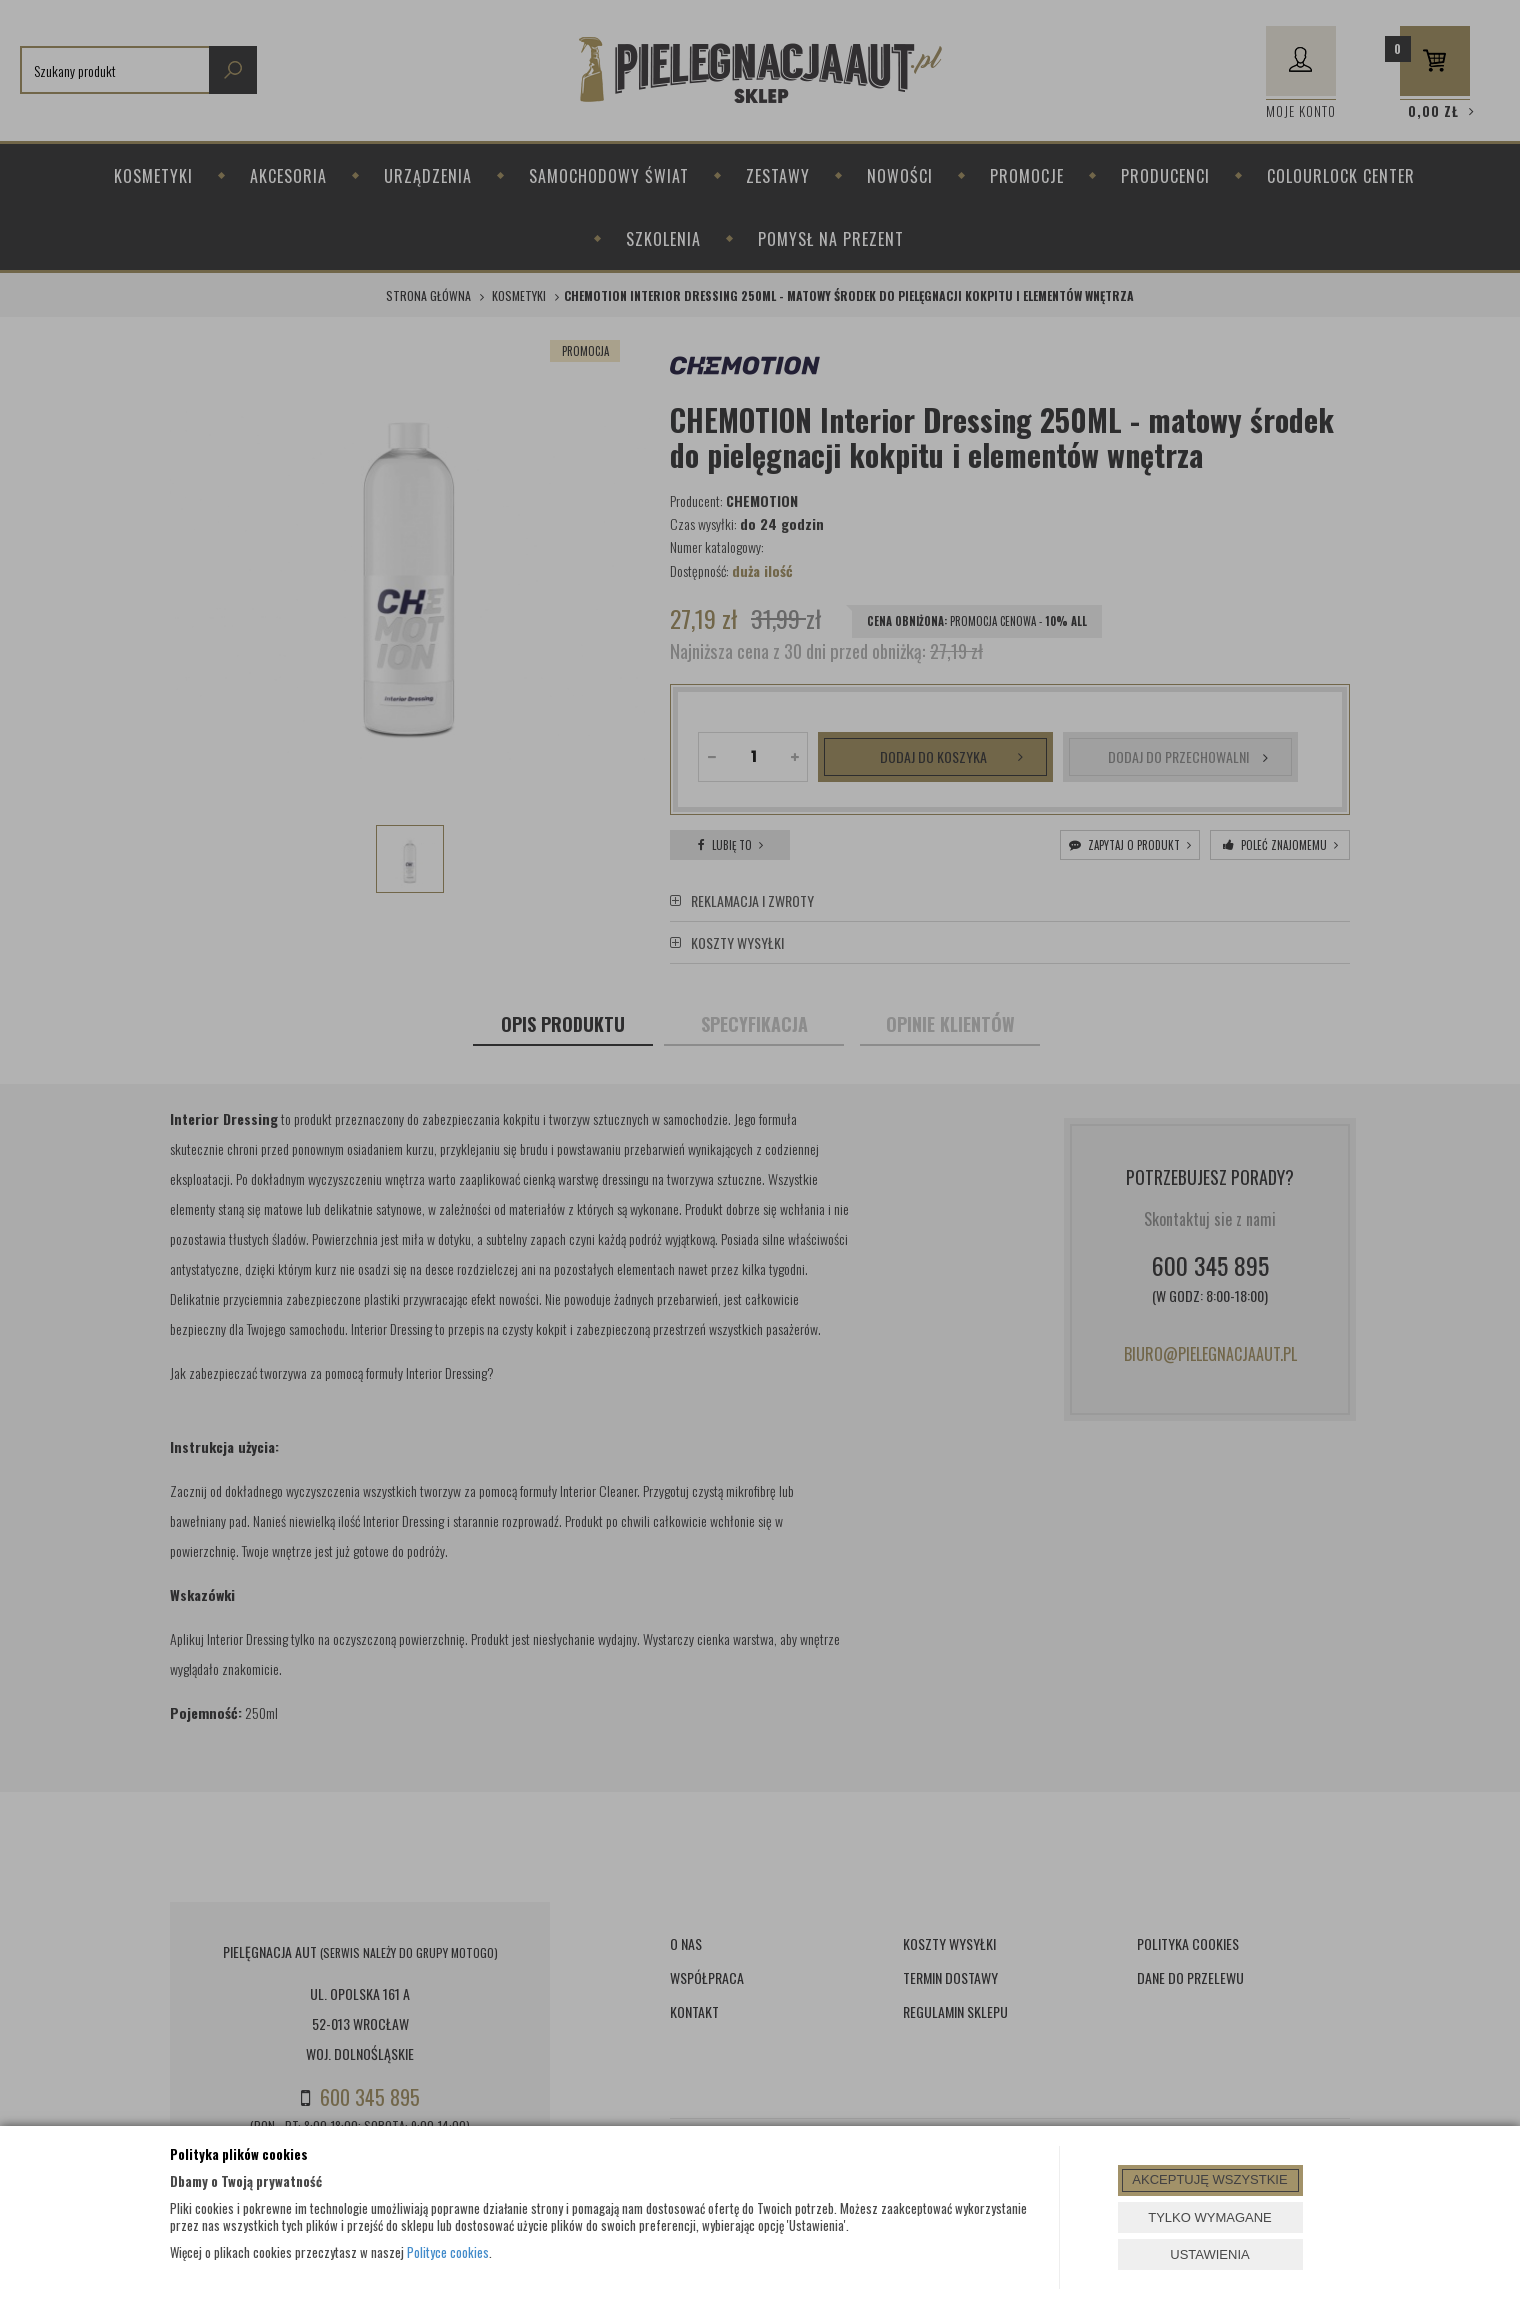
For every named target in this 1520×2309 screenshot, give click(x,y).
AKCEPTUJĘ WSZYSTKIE (1209, 2179)
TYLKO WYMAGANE (1210, 2217)
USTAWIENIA (1209, 2254)
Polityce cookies (448, 2252)
